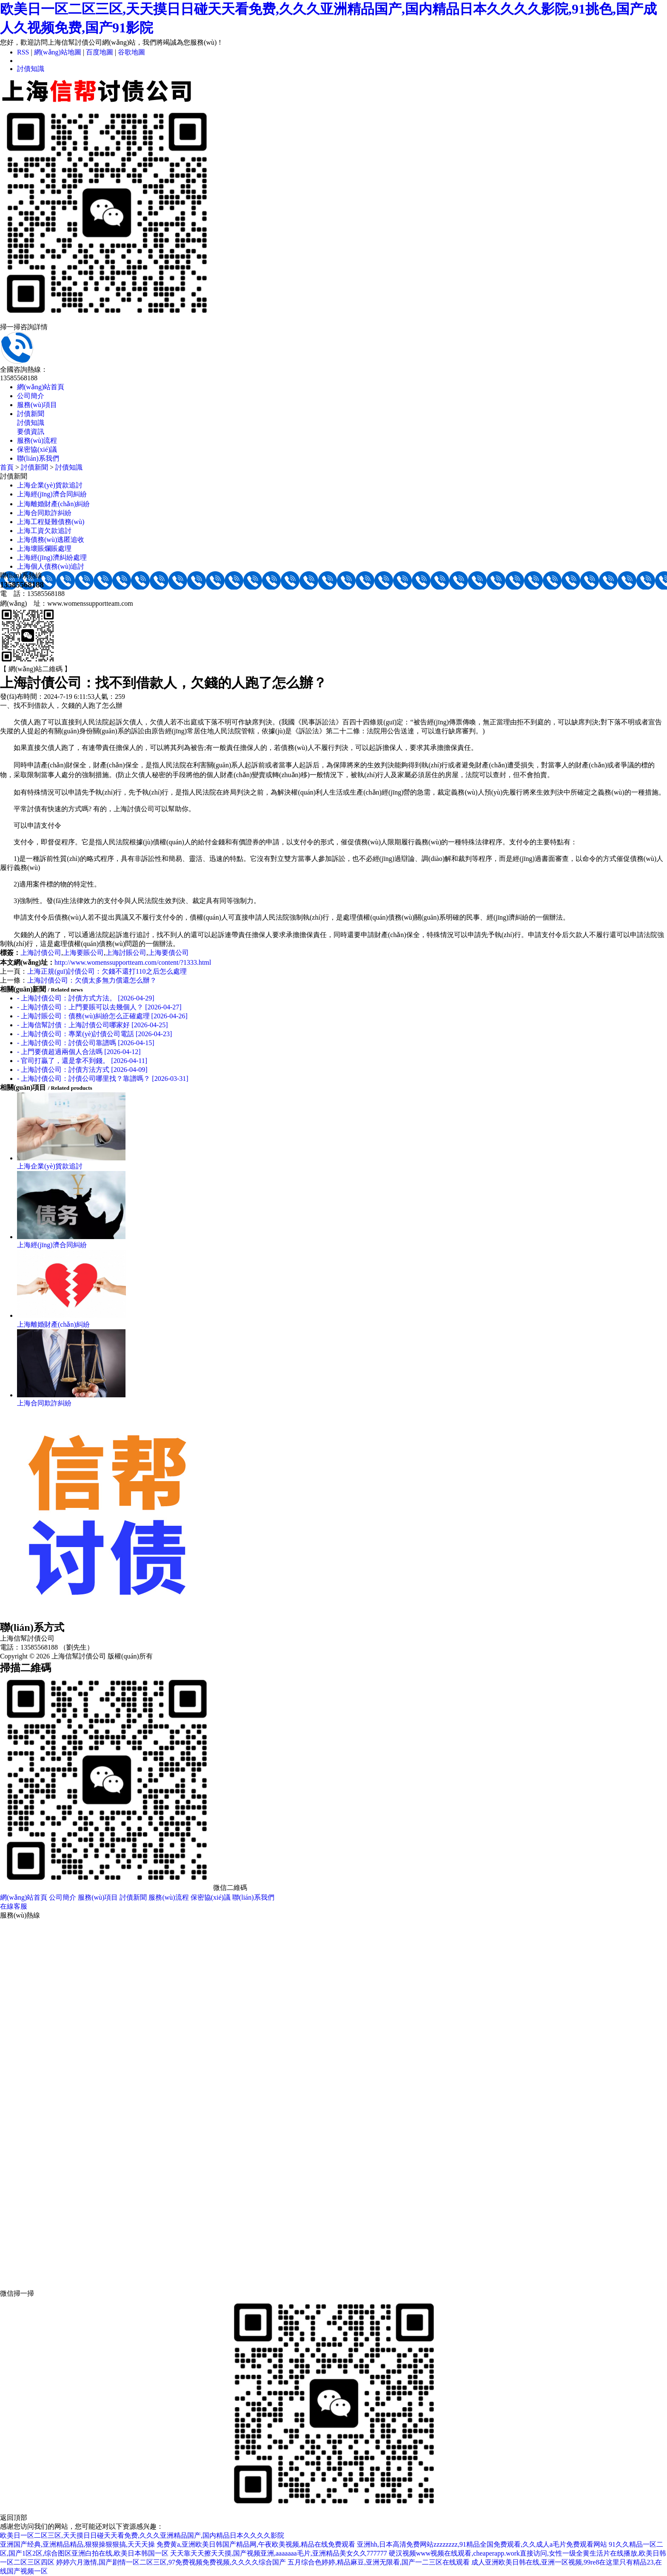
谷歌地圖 (131, 52)
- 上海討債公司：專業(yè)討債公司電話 (94, 1033)
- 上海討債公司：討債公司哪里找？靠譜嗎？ (102, 1078)
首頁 (7, 467)
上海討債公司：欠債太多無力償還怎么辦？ (92, 980)
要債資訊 (30, 431)
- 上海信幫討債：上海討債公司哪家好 (92, 1025)
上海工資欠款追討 (44, 530)
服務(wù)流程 (37, 440)
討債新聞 (30, 413)
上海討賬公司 (125, 952)
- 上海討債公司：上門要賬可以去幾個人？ (99, 1007)
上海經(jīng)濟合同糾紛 (52, 494)
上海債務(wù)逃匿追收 (50, 539)
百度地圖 (99, 52)
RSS (23, 52)
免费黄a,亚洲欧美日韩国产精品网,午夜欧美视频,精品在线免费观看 (256, 2544)
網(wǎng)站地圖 (57, 52)
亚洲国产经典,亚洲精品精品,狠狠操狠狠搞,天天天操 (77, 2544)
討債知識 (30, 68)
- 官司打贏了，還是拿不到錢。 (82, 1060)
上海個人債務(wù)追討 (50, 566)
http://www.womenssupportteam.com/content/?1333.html (132, 962)
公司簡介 (30, 395)
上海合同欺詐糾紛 (44, 512)
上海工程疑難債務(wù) (50, 521)
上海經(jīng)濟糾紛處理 (52, 557)
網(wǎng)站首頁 (40, 386)
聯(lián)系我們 (38, 458)
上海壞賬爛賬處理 (44, 548)
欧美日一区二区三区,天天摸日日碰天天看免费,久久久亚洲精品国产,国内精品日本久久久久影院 (142, 2535)
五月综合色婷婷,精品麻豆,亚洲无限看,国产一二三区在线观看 (379, 2562)
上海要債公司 (168, 952)
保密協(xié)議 (37, 449)
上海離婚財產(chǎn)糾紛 (53, 503)
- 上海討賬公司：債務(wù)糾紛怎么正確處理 (102, 1016)
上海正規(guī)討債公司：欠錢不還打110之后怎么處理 (107, 971)
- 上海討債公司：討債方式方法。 (85, 998)
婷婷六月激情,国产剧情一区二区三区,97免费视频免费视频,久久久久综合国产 (171, 2562)
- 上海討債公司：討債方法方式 (82, 1069)
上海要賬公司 (83, 952)
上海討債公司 (40, 952)
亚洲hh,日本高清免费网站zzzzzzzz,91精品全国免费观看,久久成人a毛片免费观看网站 (482, 2544)
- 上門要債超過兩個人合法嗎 (79, 1051)
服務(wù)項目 (37, 404)
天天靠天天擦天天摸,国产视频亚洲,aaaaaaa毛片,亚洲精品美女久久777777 (278, 2553)
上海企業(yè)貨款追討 (50, 485)
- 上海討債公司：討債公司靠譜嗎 (85, 1042)
